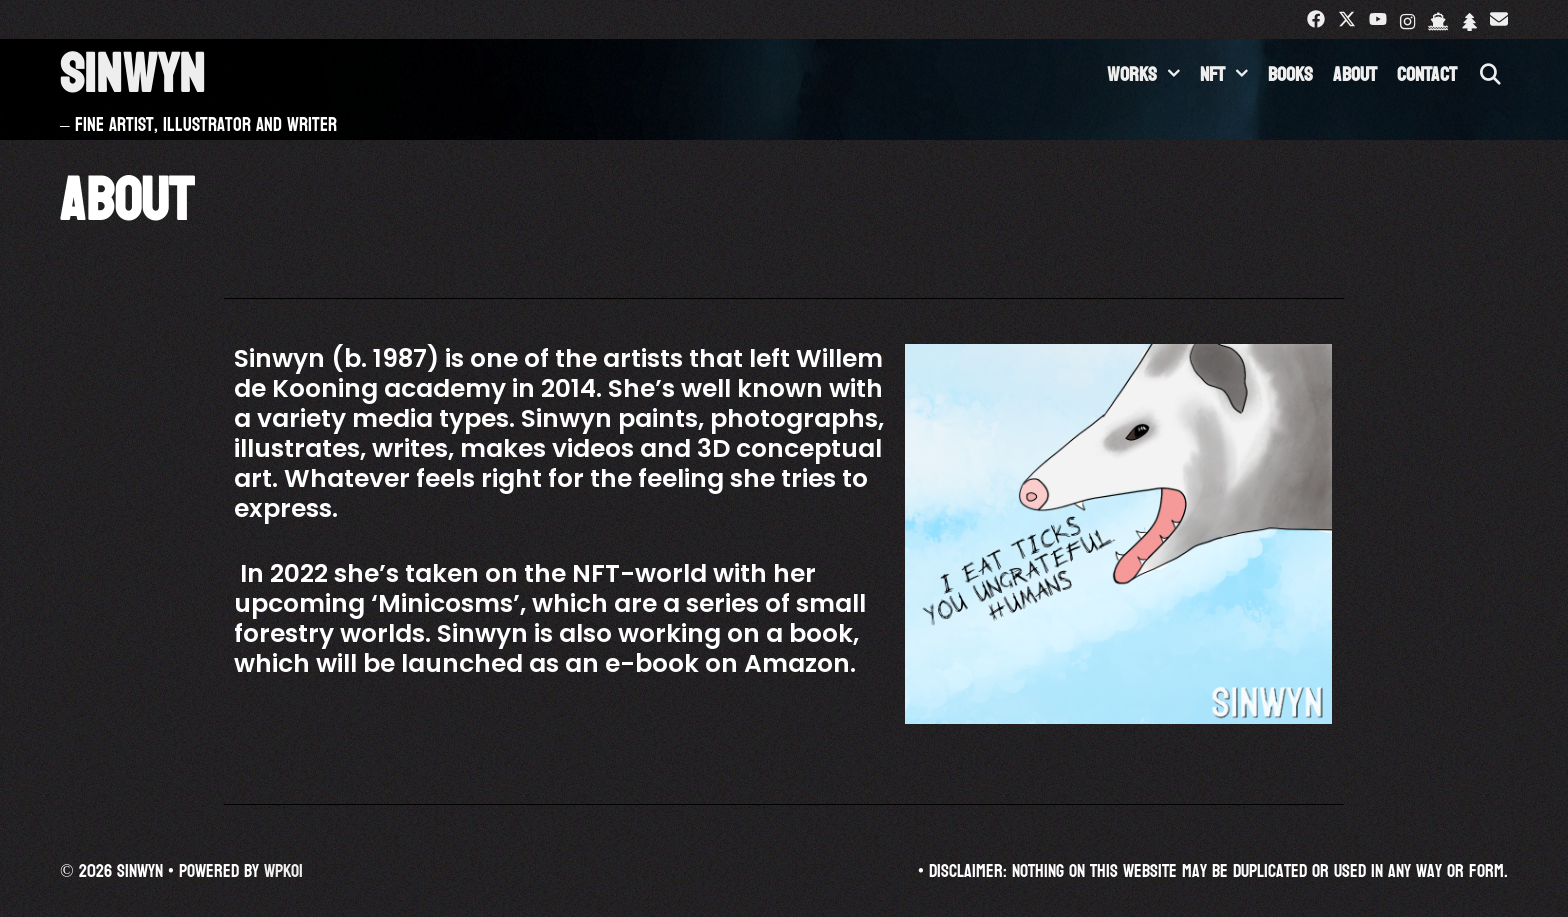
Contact (1427, 75)
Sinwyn (132, 74)
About (1355, 75)
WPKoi (283, 871)
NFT (1229, 75)
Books (1290, 75)
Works (1148, 75)
